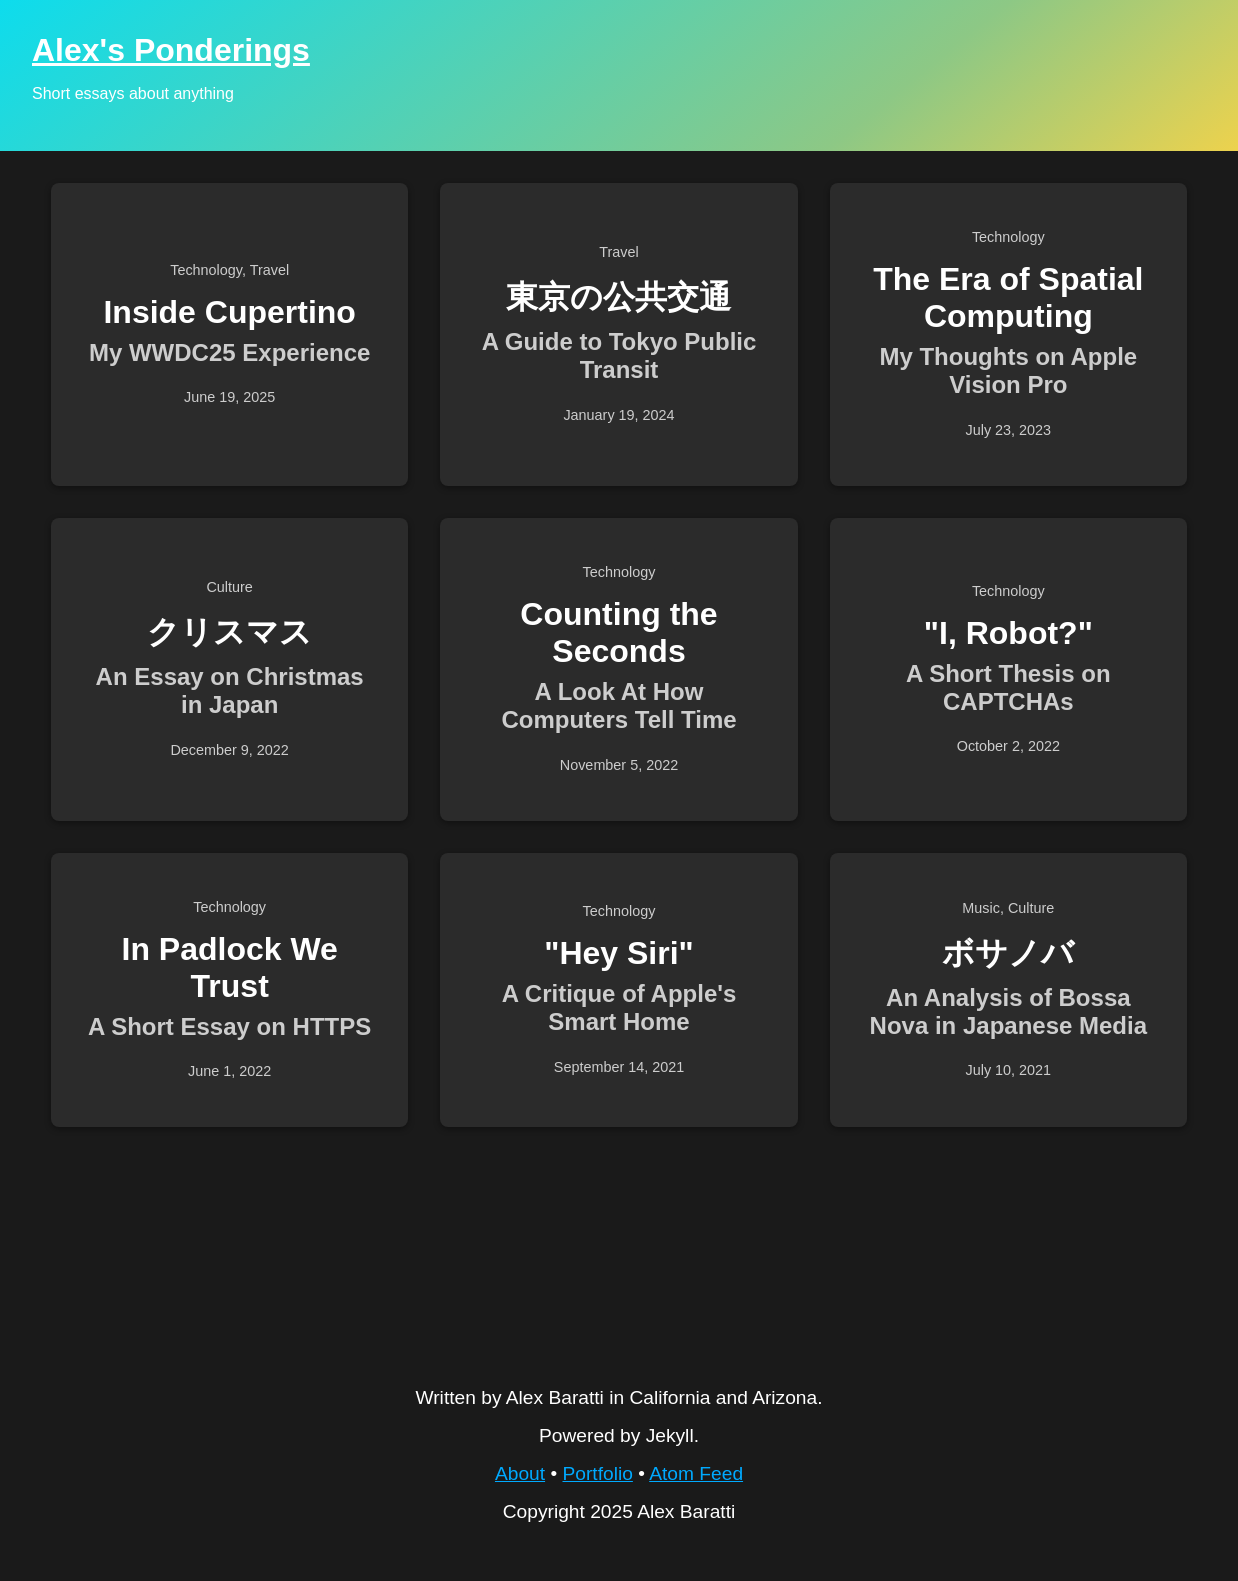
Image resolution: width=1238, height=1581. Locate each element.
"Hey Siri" (619, 953)
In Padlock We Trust (229, 967)
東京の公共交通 (618, 297)
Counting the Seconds (618, 632)
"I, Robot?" (1008, 633)
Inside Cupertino (229, 312)
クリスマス (229, 632)
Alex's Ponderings (171, 50)
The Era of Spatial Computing (1008, 297)
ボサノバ (1008, 953)
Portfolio (597, 1473)
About (520, 1473)
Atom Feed (696, 1473)
